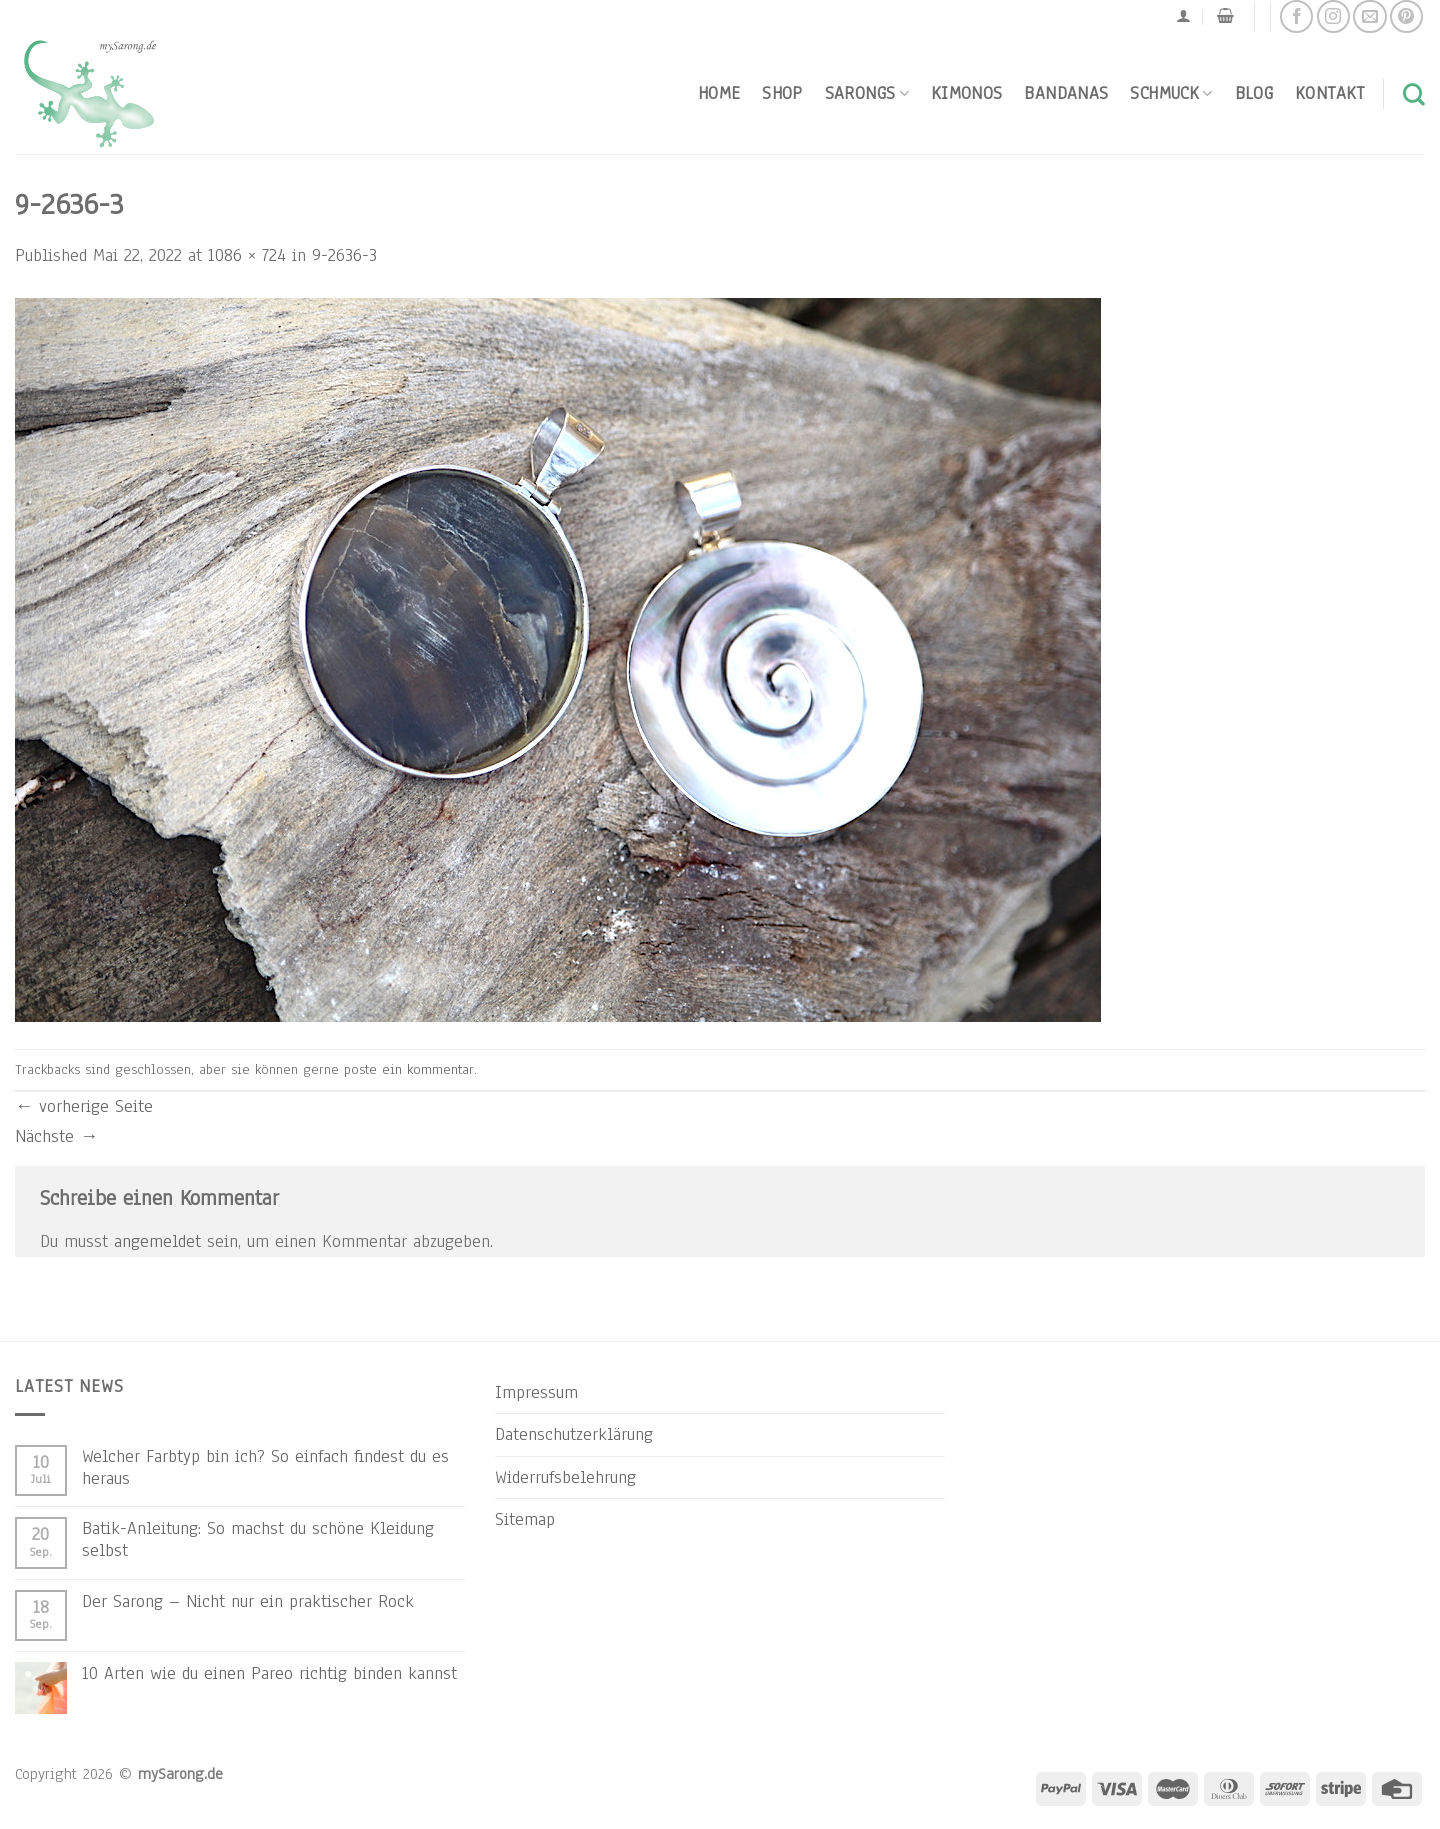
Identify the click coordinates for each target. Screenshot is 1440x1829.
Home (719, 93)
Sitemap (525, 1519)
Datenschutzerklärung (574, 1434)
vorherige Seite (84, 1106)
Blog (1254, 93)
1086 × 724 (247, 255)
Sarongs (867, 93)
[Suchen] (1414, 94)
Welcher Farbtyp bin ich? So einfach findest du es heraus (265, 1467)
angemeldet (157, 1241)
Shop (782, 93)
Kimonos (967, 93)
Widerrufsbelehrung (565, 1477)
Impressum (536, 1392)
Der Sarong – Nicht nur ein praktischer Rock (248, 1601)
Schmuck (1171, 93)
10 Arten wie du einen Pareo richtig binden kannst (269, 1673)
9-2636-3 (344, 255)
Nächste (56, 1136)
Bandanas (1066, 93)
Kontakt (1330, 93)
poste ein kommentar (409, 1069)
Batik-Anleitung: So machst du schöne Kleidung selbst (258, 1539)
